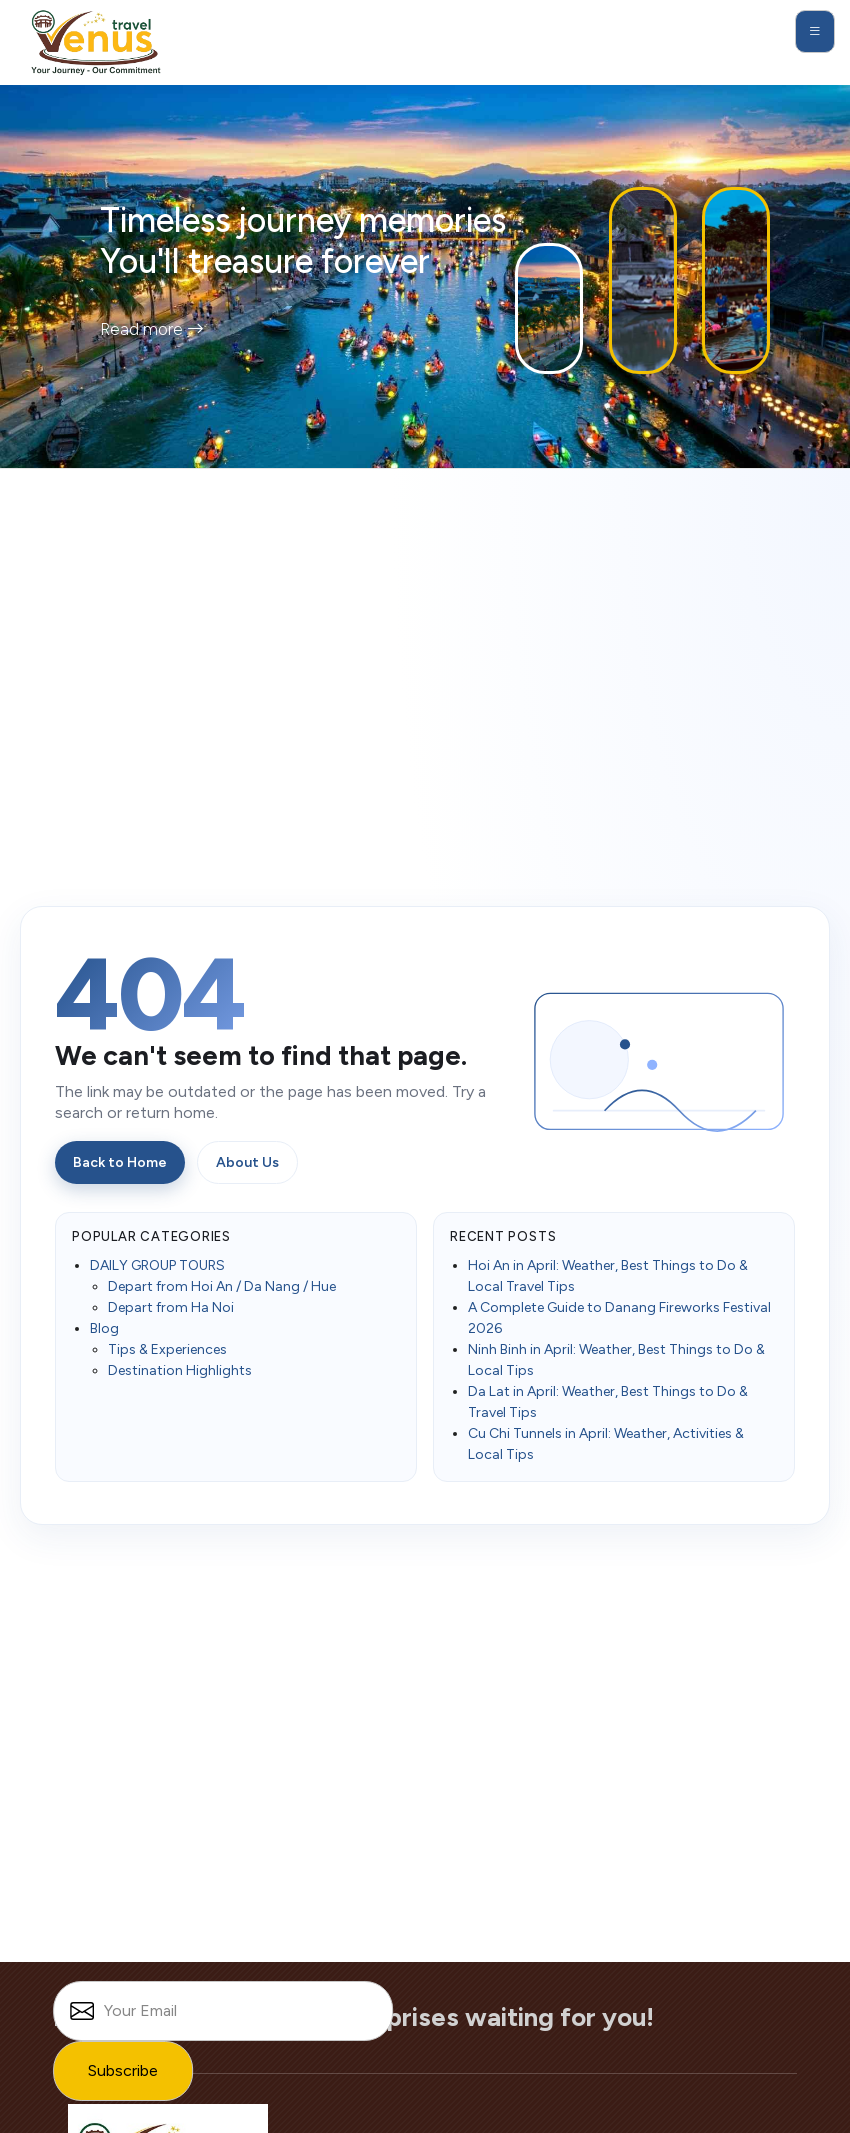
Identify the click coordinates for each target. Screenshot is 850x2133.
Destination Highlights (180, 1370)
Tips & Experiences (167, 1349)
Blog (104, 1328)
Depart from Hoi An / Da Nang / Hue (222, 1286)
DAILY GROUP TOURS (157, 1265)
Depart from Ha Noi (171, 1307)
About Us (247, 1162)
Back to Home (120, 1162)
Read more (152, 329)
